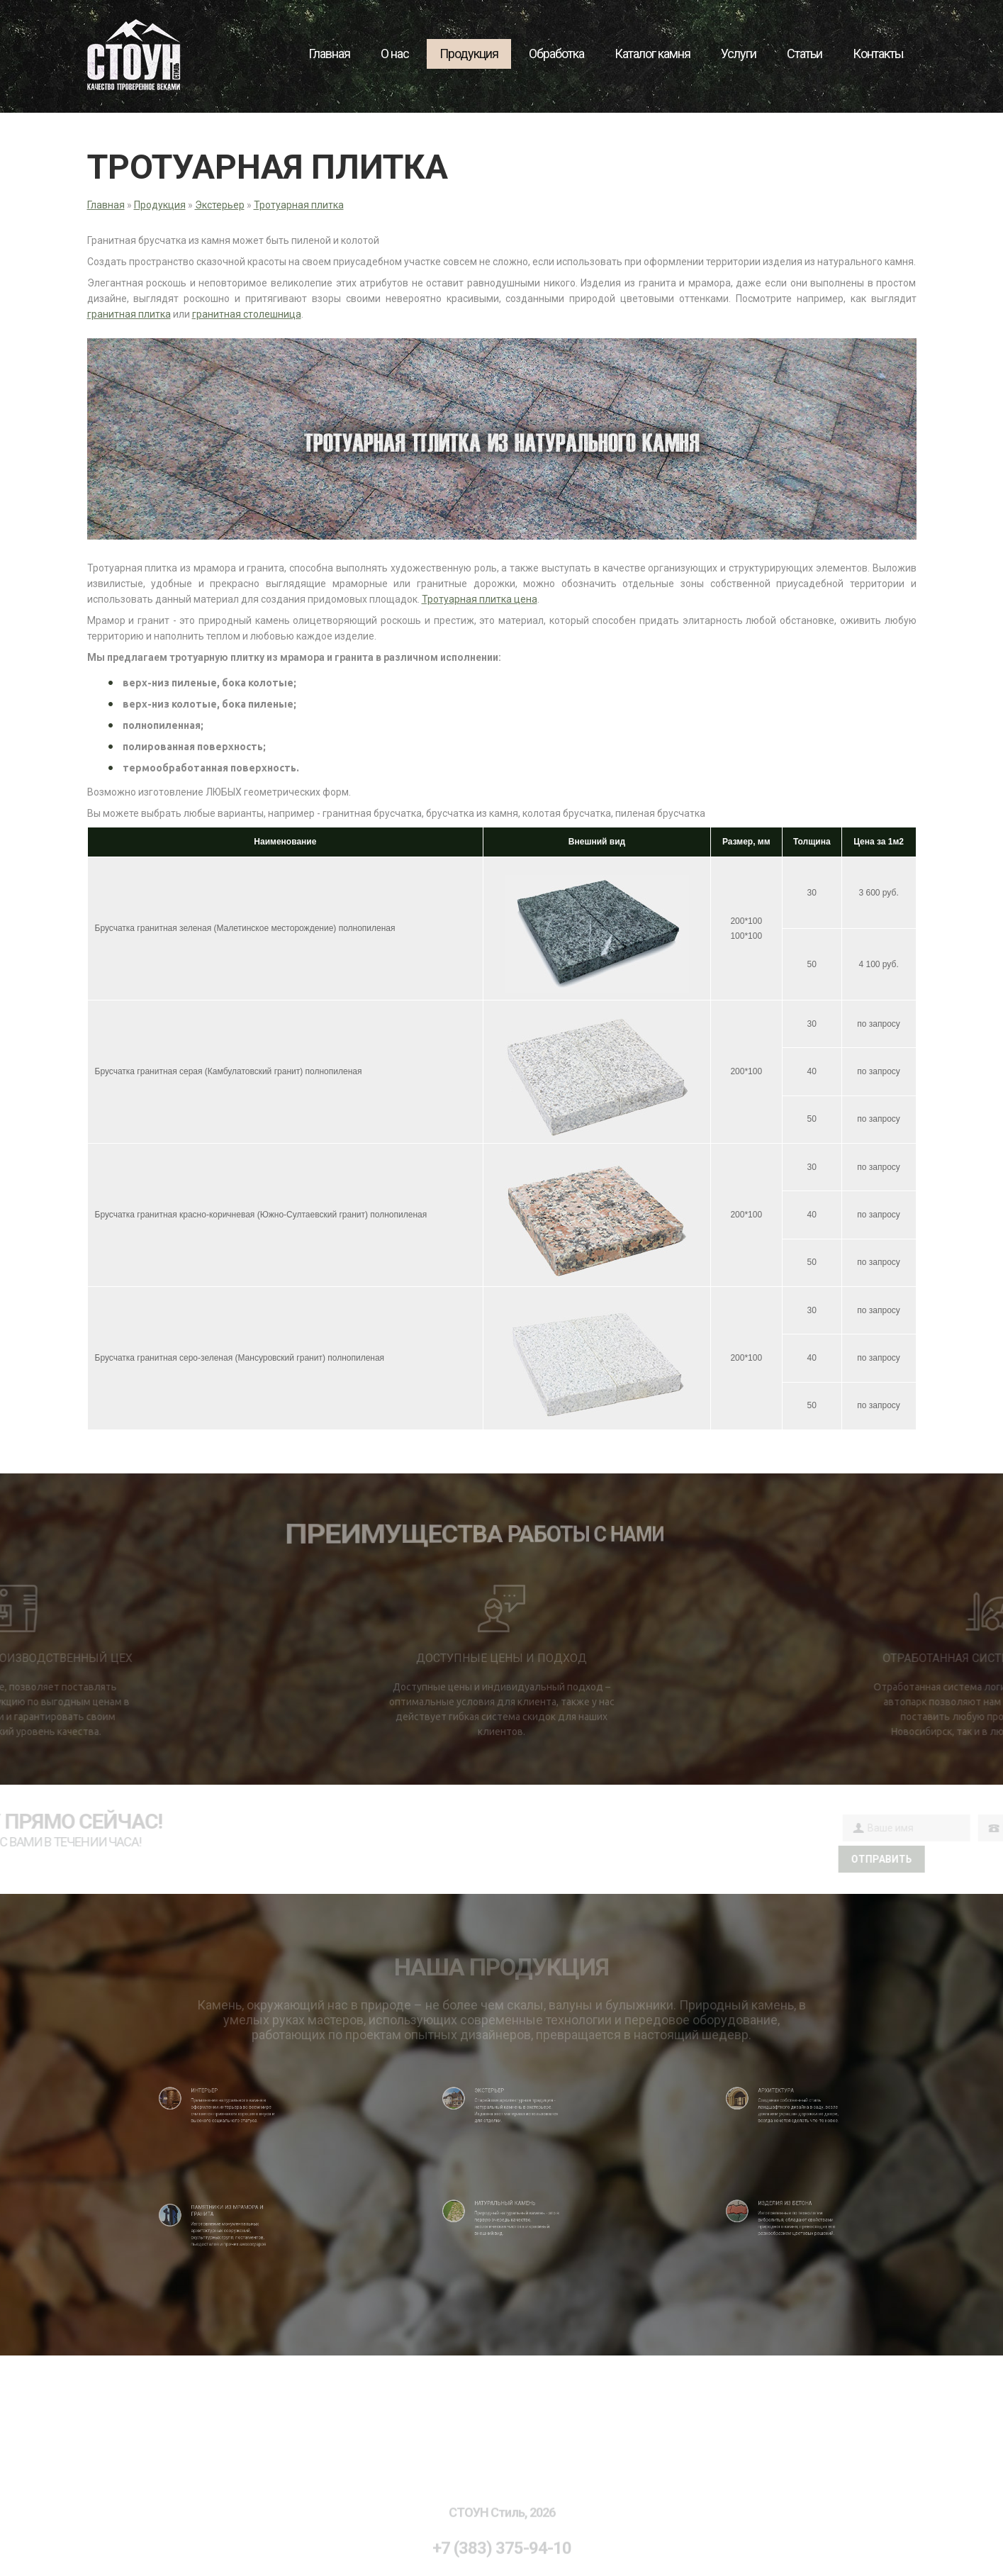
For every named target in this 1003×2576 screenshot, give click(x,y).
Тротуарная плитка (299, 205)
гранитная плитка (129, 314)
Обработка (556, 53)
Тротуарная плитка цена (479, 599)
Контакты (878, 53)
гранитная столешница (246, 314)
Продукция (468, 53)
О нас (395, 53)
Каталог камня (652, 53)
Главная (329, 53)
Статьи (804, 53)
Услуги (738, 53)
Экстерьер (220, 205)
